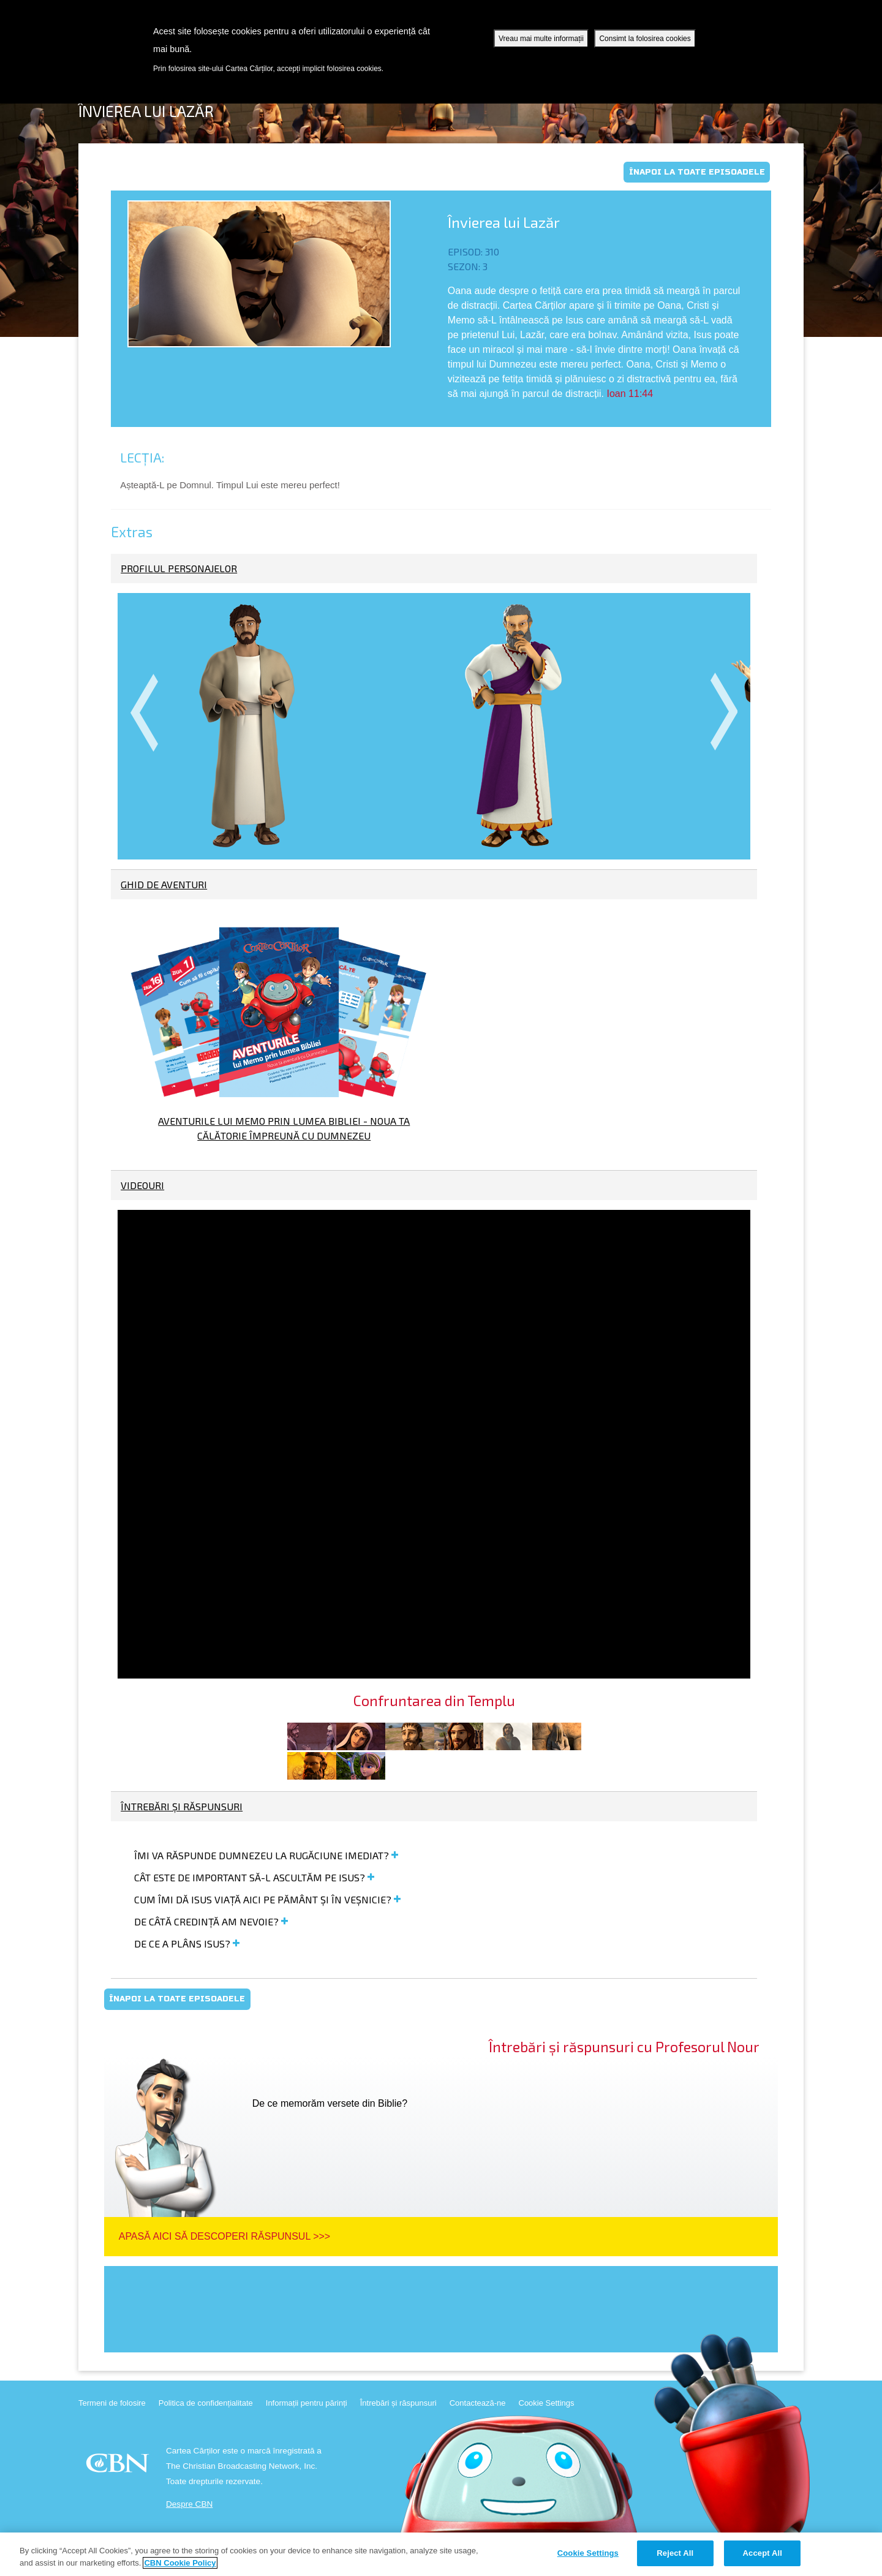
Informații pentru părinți (306, 2403)
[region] (441, 2554)
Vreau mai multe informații (541, 38)
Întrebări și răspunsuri (398, 2403)
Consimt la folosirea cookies (644, 38)
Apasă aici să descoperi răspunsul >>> (224, 2236)
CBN (119, 2466)
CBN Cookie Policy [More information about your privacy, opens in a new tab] (180, 2562)
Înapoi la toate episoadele (697, 172)
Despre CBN (189, 2504)
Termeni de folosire (112, 2403)
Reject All (675, 2553)
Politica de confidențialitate (206, 2403)
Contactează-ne (478, 2403)
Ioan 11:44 (630, 393)
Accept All (762, 2553)
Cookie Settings (547, 2403)
